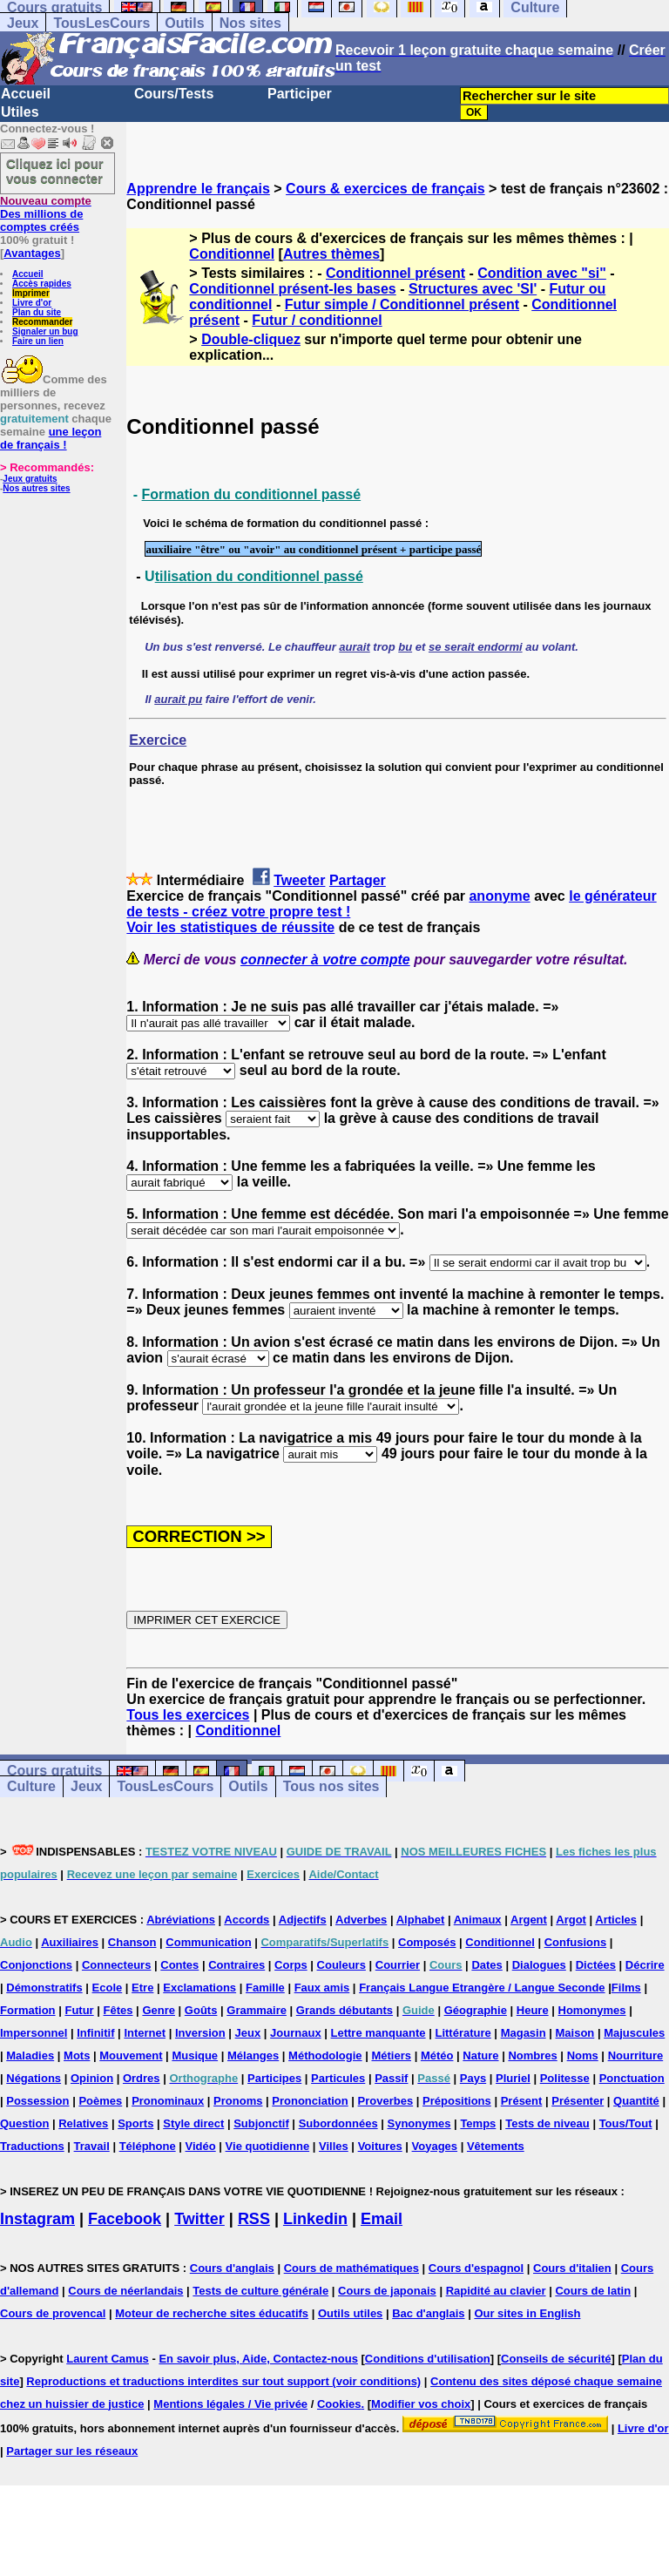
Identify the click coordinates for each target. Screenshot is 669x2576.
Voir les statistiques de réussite (230, 927)
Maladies (30, 2055)
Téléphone (147, 2146)
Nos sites (250, 23)
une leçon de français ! (50, 438)
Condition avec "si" (541, 273)
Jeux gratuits (30, 478)
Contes (179, 1964)
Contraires (236, 1964)
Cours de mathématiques (351, 2268)
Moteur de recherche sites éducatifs (211, 2313)
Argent (528, 1919)
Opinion (92, 2078)
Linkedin (315, 2219)
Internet (145, 2032)
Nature (480, 2055)
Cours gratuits (54, 1771)
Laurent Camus (107, 2358)
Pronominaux (168, 2100)
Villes (333, 2146)
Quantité (636, 2100)
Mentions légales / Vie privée (230, 2403)
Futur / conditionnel (317, 320)
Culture (31, 1787)
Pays (473, 2078)
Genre (158, 2010)
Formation (28, 2010)
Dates (486, 1964)
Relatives (83, 2123)
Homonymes (592, 2010)
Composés (427, 1942)
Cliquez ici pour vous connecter (55, 171)
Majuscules (634, 2032)
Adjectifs (303, 1919)
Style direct (193, 2123)
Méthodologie (325, 2055)
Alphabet (420, 1919)
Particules (338, 2078)
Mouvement (130, 2055)
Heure (533, 2010)
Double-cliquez (251, 339)
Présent (522, 2100)
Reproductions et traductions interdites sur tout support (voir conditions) (223, 2381)
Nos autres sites (36, 488)
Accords (246, 1919)
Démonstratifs (44, 1987)
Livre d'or (31, 303)
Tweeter (299, 880)
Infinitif (95, 2032)
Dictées (596, 1964)
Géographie (475, 2010)
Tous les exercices (187, 1714)
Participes (274, 2078)
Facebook (124, 2219)
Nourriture (636, 2055)
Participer (299, 93)
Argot (571, 1919)
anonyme (499, 896)
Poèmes (100, 2100)
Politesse (565, 2078)
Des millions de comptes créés (45, 213)
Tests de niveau (547, 2123)
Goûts (201, 2010)
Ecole (107, 1987)
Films (626, 1987)
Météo (437, 2055)
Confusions (575, 1942)
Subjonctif (261, 2123)
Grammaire (256, 2010)
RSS (254, 2219)
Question (24, 2123)
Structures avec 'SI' (473, 288)
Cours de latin (593, 2290)
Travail (92, 2146)
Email (381, 2219)
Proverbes (386, 2100)
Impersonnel (33, 2032)
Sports (135, 2123)
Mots (77, 2055)
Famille (265, 1987)
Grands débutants (344, 2010)
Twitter (199, 2219)
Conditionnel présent (395, 273)
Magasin (523, 2032)
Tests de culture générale (260, 2290)
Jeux (22, 23)
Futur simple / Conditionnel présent (402, 304)
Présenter (577, 2100)
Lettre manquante (378, 2032)
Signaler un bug (45, 331)
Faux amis (322, 1987)
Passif (391, 2078)
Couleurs (341, 1964)
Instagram (37, 2219)
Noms (582, 2055)
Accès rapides (41, 283)
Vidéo (201, 2146)
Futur (78, 2010)
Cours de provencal (52, 2313)
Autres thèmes (331, 254)
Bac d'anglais (428, 2313)
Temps (478, 2123)
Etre (142, 1987)
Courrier (397, 1964)
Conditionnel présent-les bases (292, 288)
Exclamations (199, 1987)
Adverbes (361, 1919)
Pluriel (513, 2078)
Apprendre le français (198, 188)
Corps (290, 1964)
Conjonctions (36, 1964)
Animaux (478, 1919)
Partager (357, 880)
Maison (575, 2032)
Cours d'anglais (232, 2268)
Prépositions (456, 2100)
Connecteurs (116, 1964)
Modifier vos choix (420, 2403)
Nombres (532, 2055)
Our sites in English (527, 2313)
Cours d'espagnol (476, 2268)
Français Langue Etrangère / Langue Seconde (482, 1987)
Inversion (200, 2032)
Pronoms (237, 2100)
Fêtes (118, 2010)
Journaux (295, 2032)
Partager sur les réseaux (72, 2451)
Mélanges (253, 2055)
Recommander (42, 322)
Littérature (462, 2032)
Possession (37, 2100)
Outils (184, 23)
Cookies (339, 2403)
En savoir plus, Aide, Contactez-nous (258, 2358)
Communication (208, 1942)
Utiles (20, 112)
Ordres (141, 2078)
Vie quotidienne (268, 2146)
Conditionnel (231, 254)
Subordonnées (338, 2123)
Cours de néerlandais (125, 2290)
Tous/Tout (625, 2123)
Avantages (31, 253)
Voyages (435, 2146)
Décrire (645, 1964)
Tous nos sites (331, 1787)
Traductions (32, 2146)
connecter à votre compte (325, 959)
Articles (616, 1919)
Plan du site (36, 312)
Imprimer (31, 293)
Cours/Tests (173, 93)
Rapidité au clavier (496, 2290)
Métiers (391, 2055)
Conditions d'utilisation (427, 2358)
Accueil (26, 93)
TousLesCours (101, 23)
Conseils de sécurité (556, 2358)
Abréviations (180, 1919)
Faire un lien (38, 341)
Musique (195, 2055)
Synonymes (419, 2123)
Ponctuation (632, 2078)
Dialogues (539, 1964)
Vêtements (495, 2146)
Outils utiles (350, 2313)
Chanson (132, 1942)
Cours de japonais (387, 2290)
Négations (33, 2078)
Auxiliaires (69, 1942)
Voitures (380, 2146)
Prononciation (310, 2100)
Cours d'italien (572, 2268)
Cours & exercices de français (385, 188)
